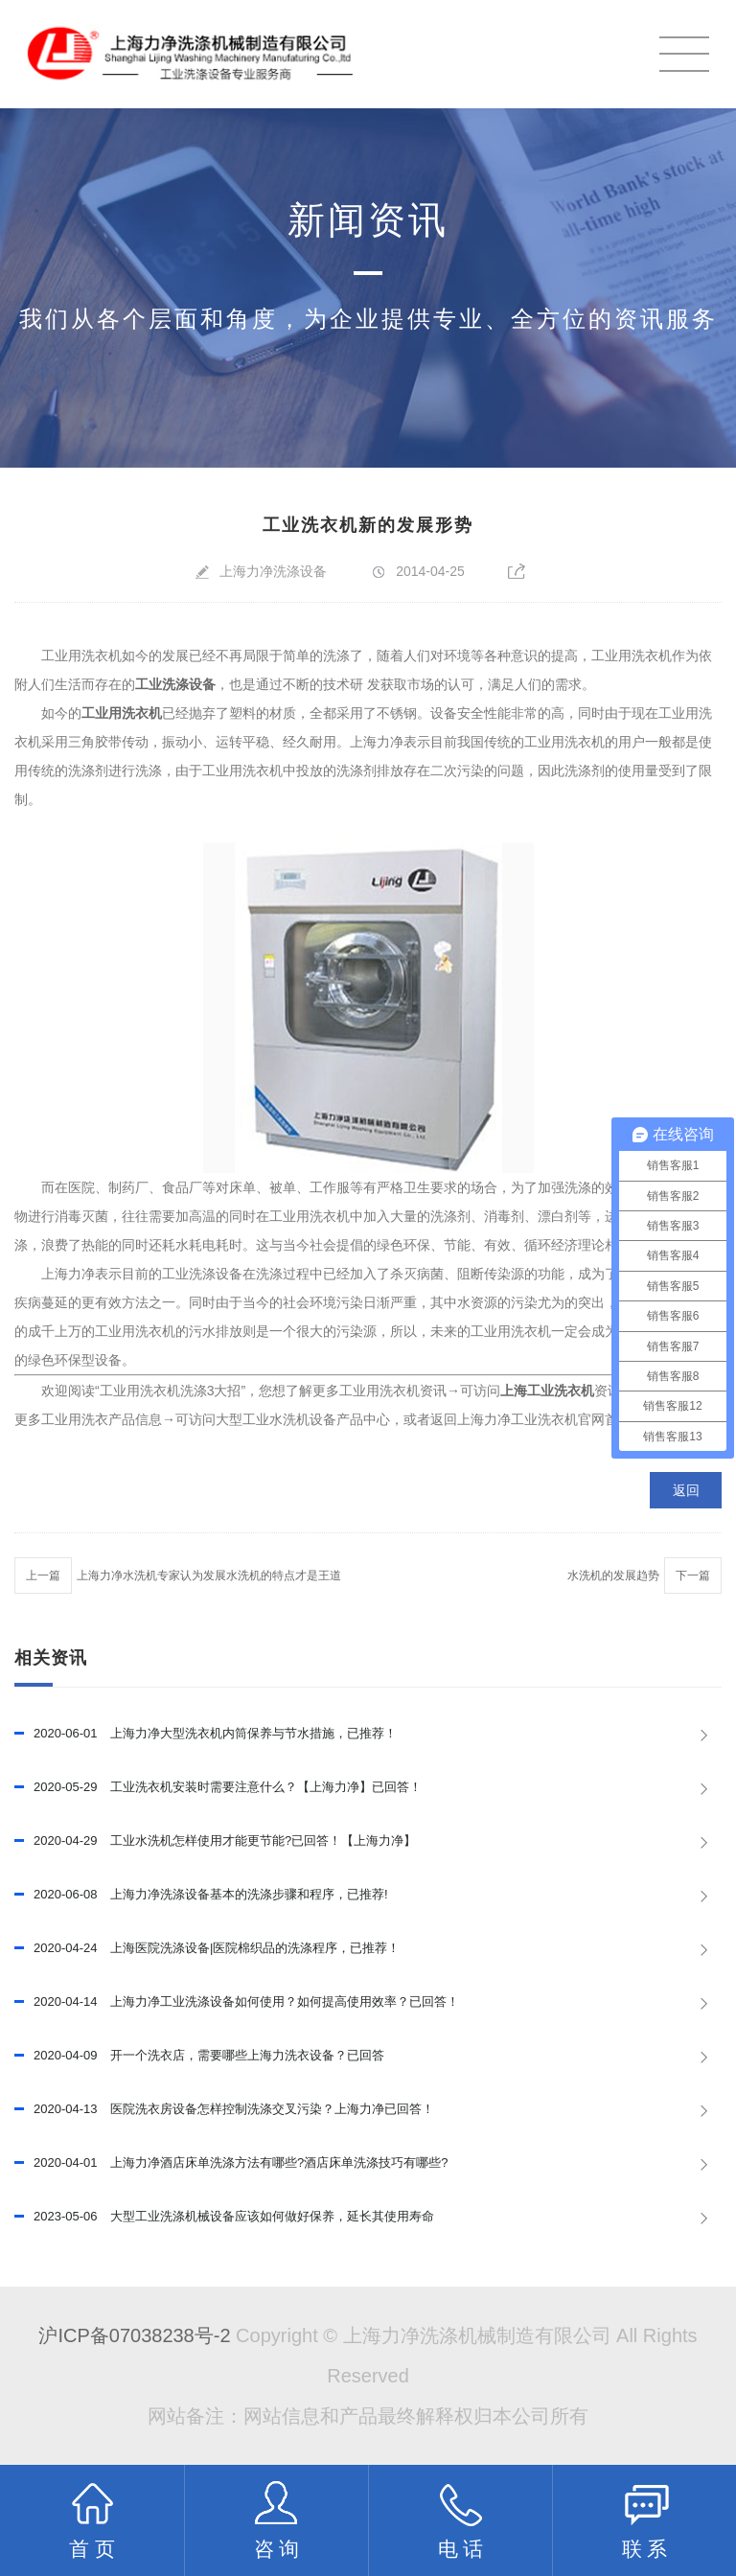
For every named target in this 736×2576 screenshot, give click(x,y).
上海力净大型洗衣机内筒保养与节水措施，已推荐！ (205, 1733)
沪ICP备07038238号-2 (134, 2335)
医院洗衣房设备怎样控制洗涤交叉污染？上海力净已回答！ (224, 2109)
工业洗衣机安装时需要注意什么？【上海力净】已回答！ (218, 1787)
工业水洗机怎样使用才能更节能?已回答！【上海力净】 (215, 1841)
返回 (686, 1490)
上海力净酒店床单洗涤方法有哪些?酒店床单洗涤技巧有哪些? (231, 2163)
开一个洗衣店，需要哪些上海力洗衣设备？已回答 (199, 2055)
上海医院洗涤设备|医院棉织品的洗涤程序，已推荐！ (207, 1948)
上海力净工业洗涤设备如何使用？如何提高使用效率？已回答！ (236, 2002)
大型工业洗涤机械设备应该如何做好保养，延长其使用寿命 (224, 2216)
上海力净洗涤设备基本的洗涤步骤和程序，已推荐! (201, 1894)
